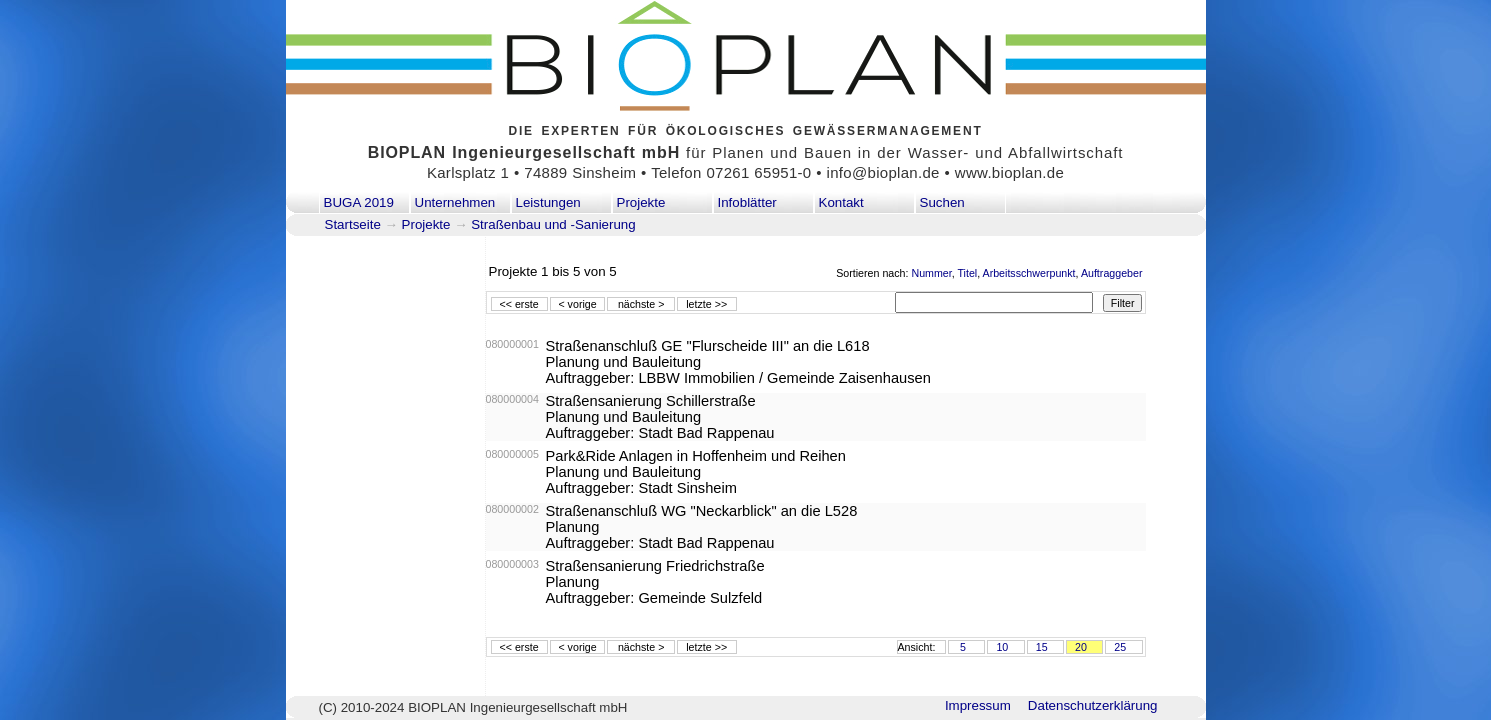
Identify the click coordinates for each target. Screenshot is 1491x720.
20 (1081, 647)
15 (1042, 647)
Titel (967, 273)
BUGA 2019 (359, 202)
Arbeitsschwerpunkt (1029, 273)
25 (1120, 647)
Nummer (931, 273)
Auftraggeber (1112, 273)
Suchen (942, 202)
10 (1002, 647)
